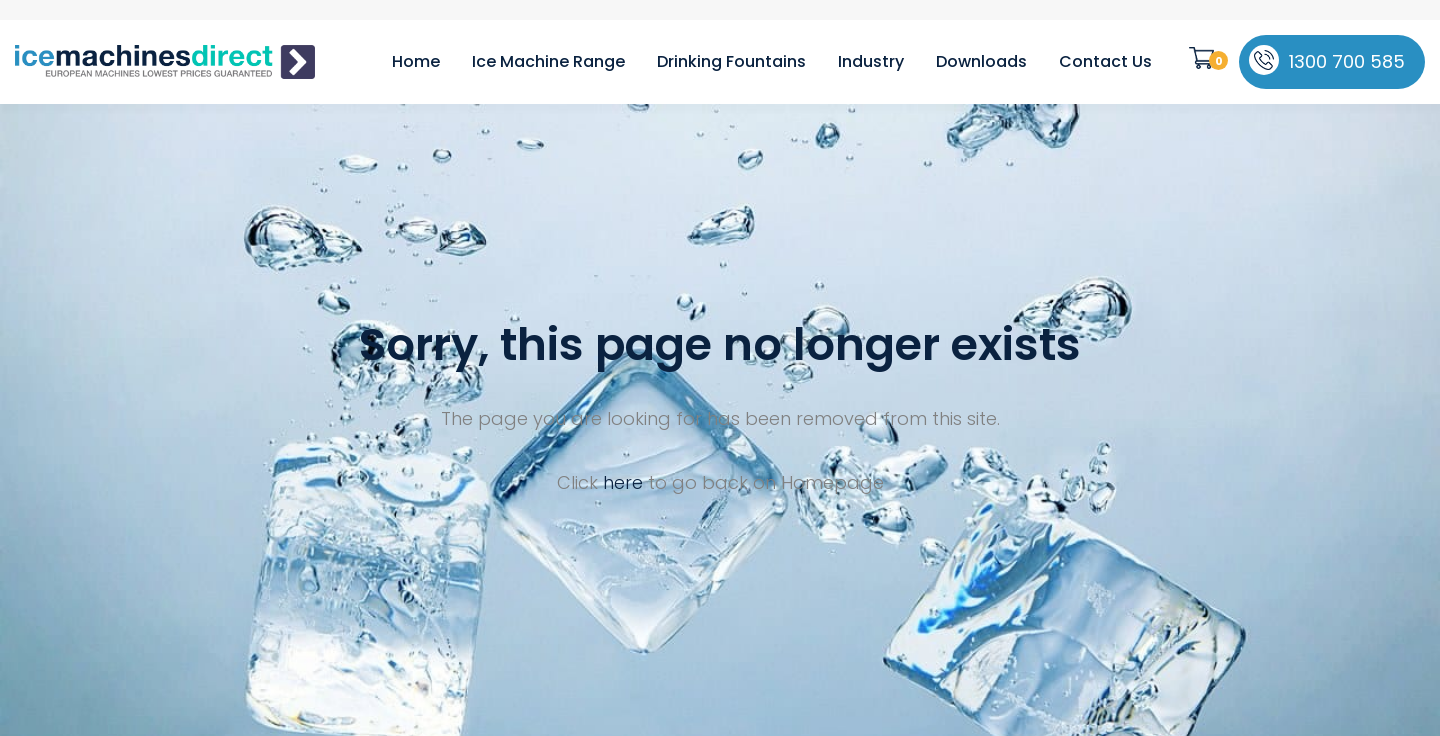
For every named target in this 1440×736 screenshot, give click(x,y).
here (623, 482)
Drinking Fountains (731, 61)
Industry (871, 61)
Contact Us (1105, 61)
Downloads (981, 61)
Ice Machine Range (548, 61)
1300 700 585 (1347, 61)
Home (416, 61)
